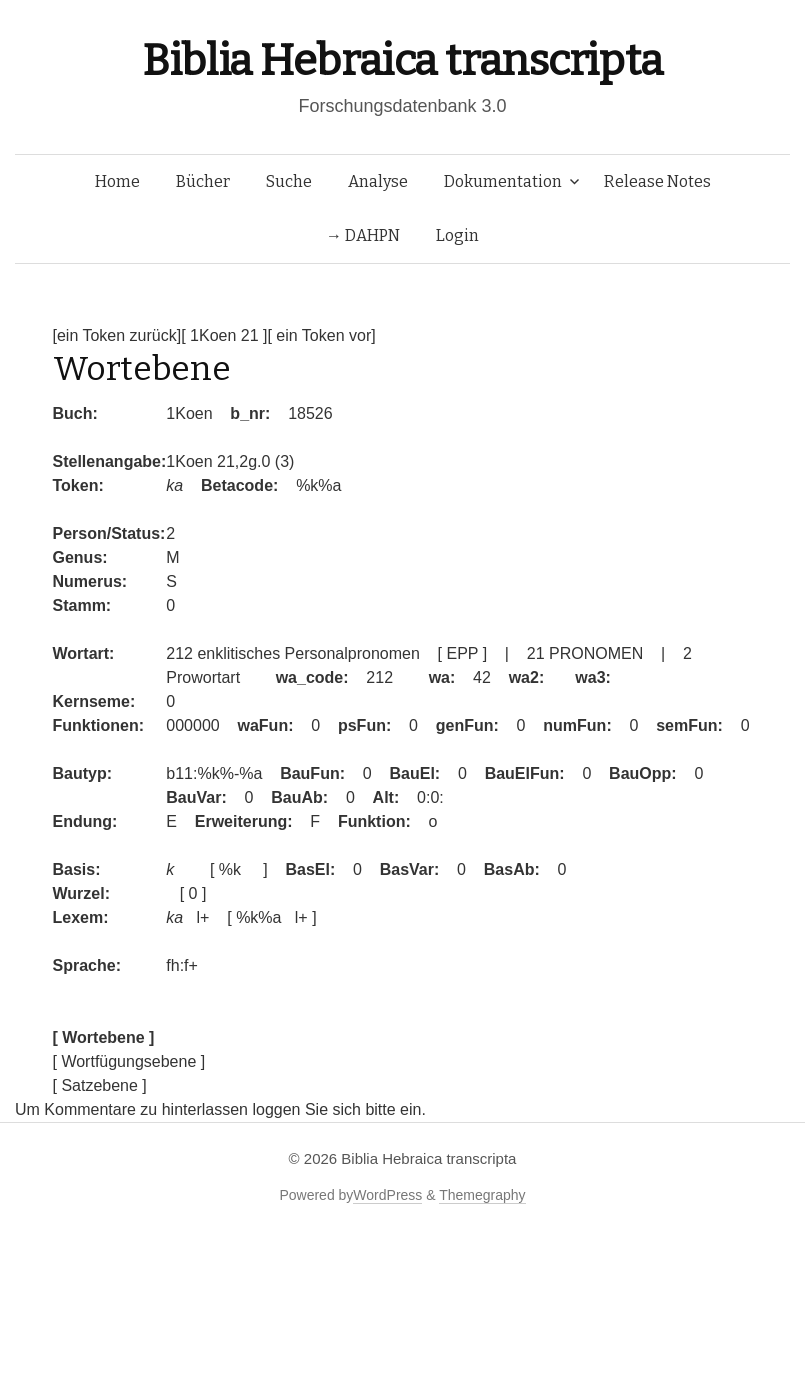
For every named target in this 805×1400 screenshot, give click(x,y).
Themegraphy (482, 1195)
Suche (289, 181)
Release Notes (657, 181)
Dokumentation (503, 181)
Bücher (203, 181)
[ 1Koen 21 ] (224, 335)
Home (117, 181)
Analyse (378, 181)
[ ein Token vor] (321, 335)
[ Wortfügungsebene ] (129, 1061)
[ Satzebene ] (100, 1085)
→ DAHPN (363, 235)
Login (457, 235)
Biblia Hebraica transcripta (402, 60)
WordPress (387, 1195)
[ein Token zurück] (117, 335)
